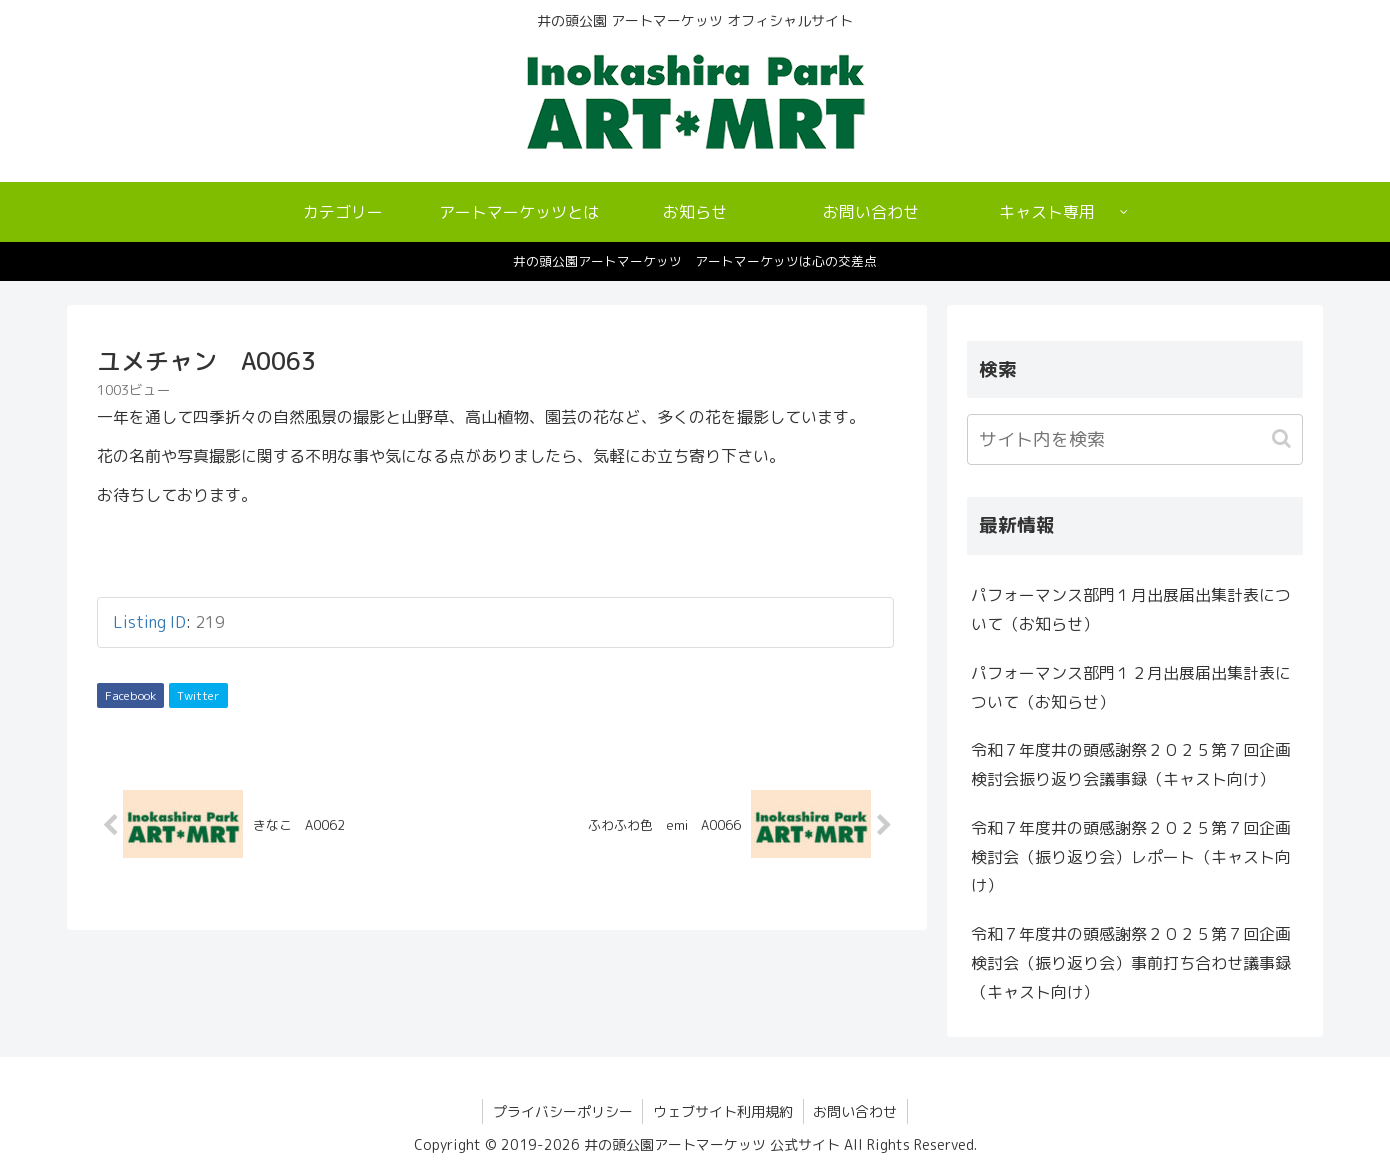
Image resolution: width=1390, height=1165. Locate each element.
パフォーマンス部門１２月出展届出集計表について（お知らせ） (1131, 687)
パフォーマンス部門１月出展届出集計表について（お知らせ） (1131, 609)
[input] (1135, 439)
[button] (1283, 438)
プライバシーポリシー (562, 1111)
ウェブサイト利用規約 (723, 1111)
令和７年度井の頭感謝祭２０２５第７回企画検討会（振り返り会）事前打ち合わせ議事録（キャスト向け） (1131, 963)
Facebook (130, 695)
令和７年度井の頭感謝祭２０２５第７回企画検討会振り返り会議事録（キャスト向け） (1131, 764)
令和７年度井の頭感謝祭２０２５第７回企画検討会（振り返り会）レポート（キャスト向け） (1131, 857)
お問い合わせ (856, 1111)
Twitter (198, 695)
